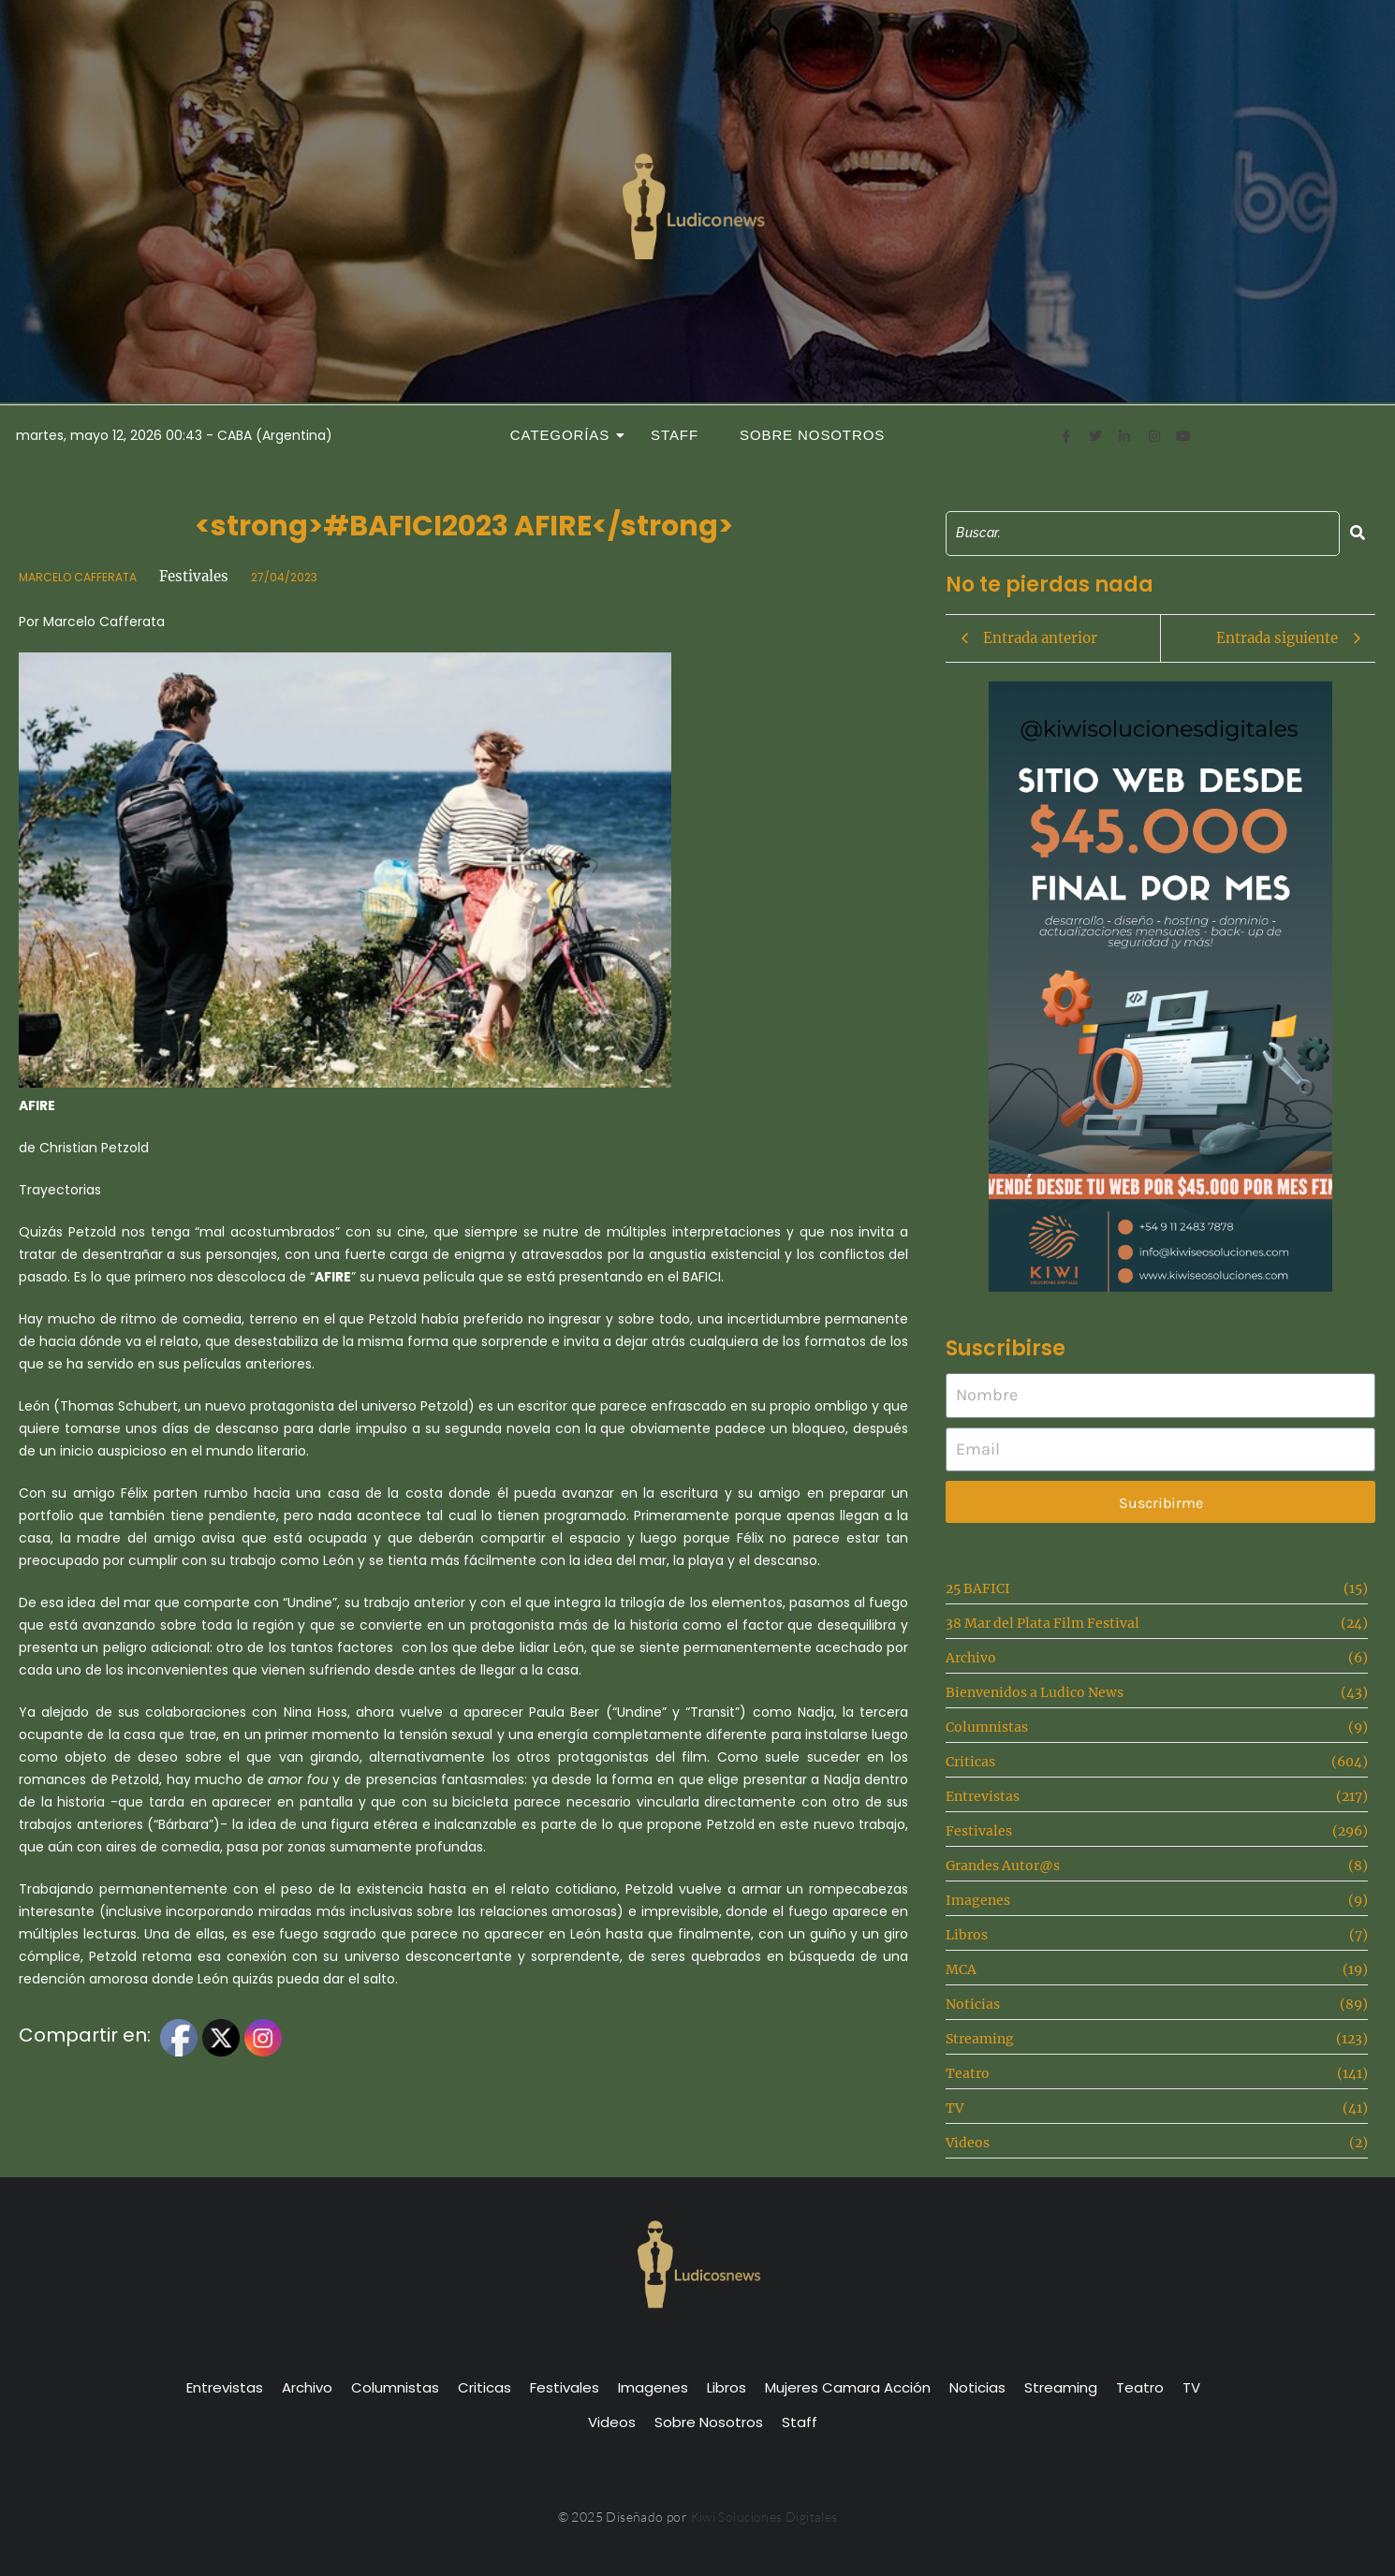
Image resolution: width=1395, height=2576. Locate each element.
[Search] (1143, 533)
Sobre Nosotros (812, 435)
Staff (674, 435)
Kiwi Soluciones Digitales (764, 2517)
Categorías (565, 435)
